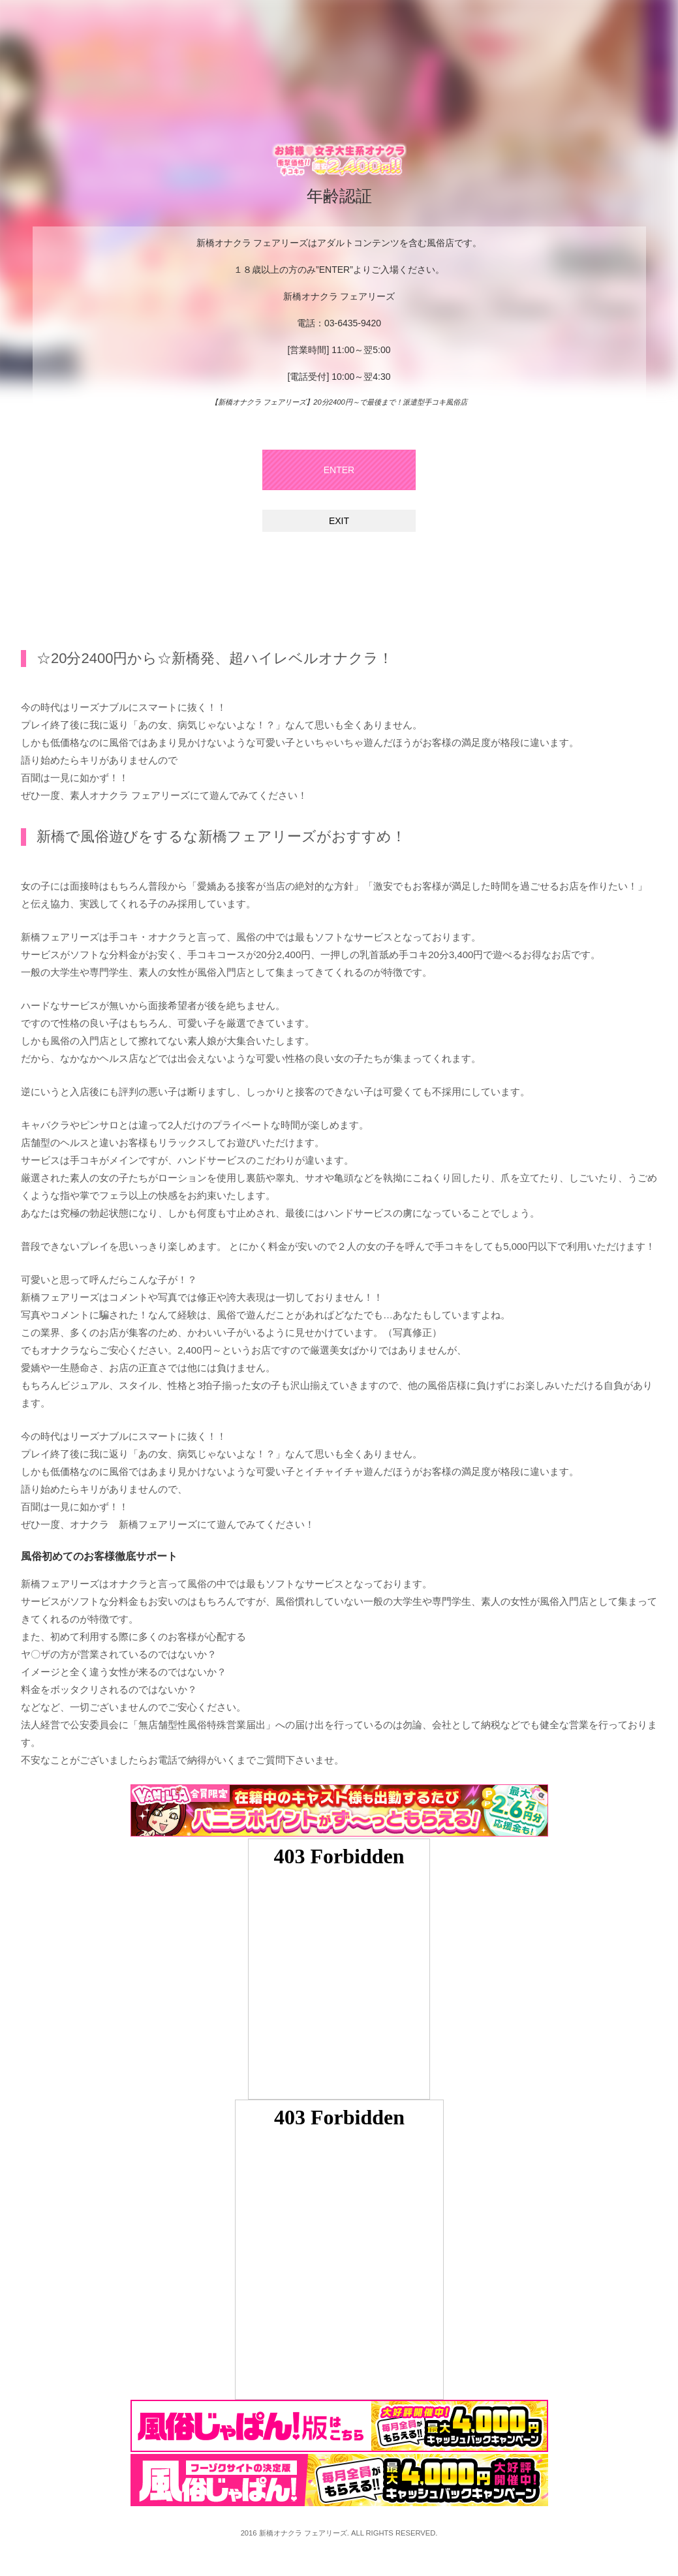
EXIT (339, 521)
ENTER (339, 470)
